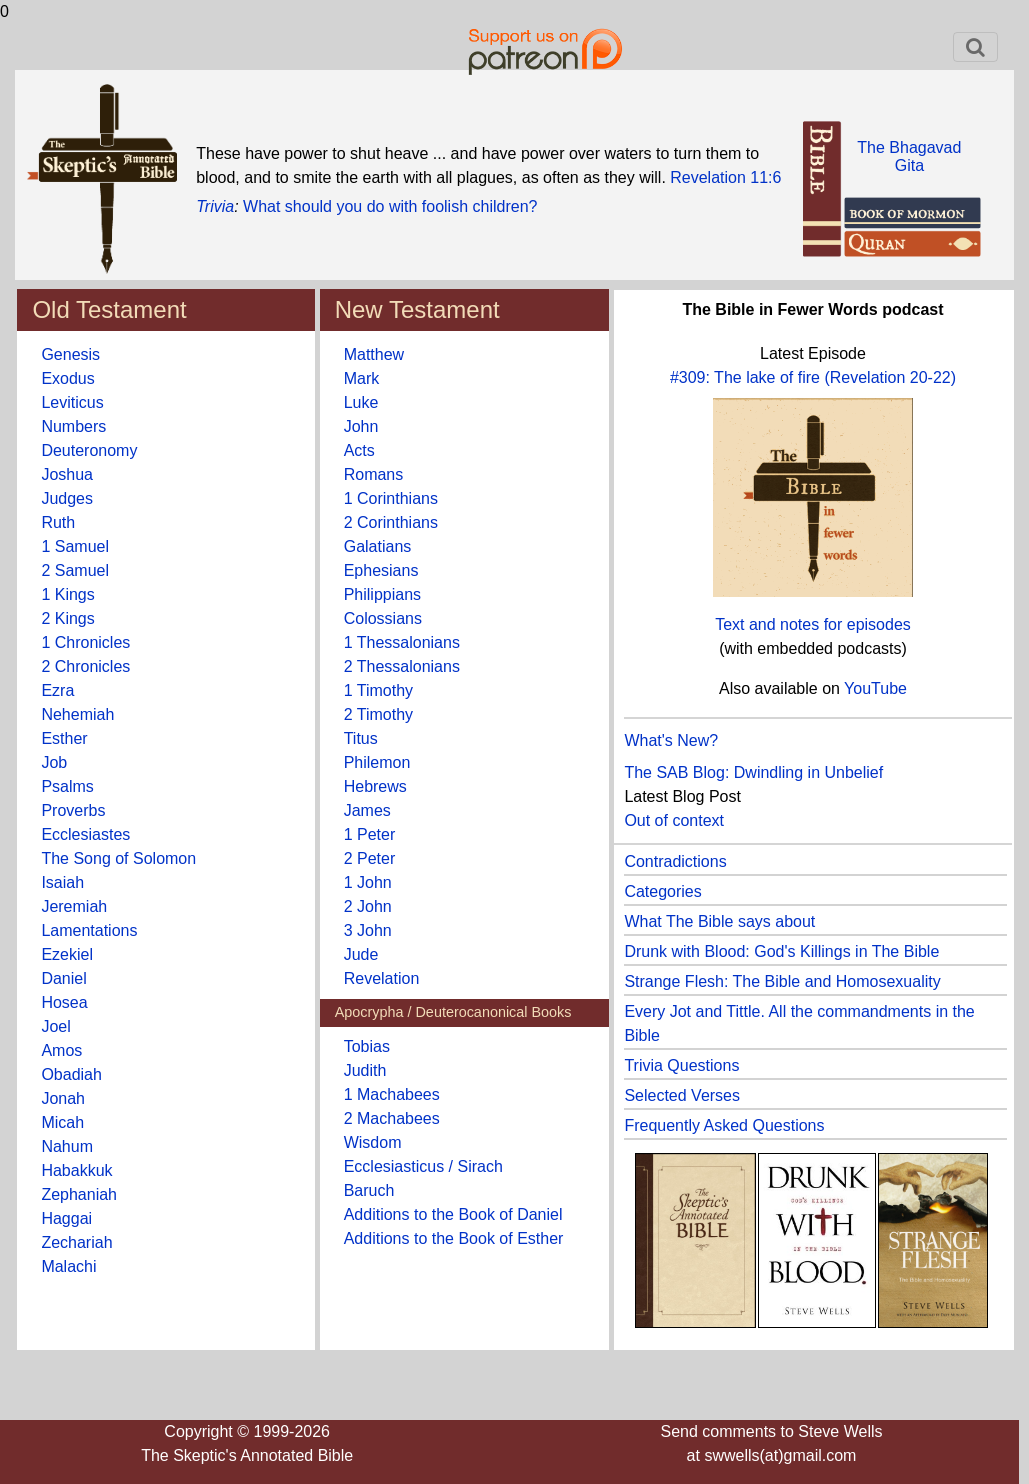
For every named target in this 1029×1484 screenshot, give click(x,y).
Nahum (67, 1146)
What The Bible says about (719, 921)
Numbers (73, 426)
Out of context (674, 820)
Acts (359, 450)
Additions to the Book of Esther (454, 1238)
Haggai (66, 1218)
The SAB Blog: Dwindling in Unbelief (753, 772)
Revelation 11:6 (725, 177)
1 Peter (370, 834)
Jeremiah (74, 906)
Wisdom (373, 1142)
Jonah (63, 1098)
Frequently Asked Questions (724, 1125)
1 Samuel (75, 546)
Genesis (70, 354)
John (361, 426)
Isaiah (62, 882)
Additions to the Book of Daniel (453, 1214)
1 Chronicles (85, 642)
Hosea (64, 1002)
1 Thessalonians (402, 642)
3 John (368, 930)
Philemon (377, 762)
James (367, 810)
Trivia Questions (681, 1065)
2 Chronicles (85, 666)
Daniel (63, 978)
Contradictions (675, 861)
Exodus (67, 378)
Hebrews (375, 786)
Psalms (67, 786)
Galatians (378, 546)
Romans (374, 474)
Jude (361, 954)
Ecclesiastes (85, 834)
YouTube (875, 688)
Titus (361, 738)
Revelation (382, 978)
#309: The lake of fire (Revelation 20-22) (813, 377)
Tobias (367, 1046)
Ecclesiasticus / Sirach (423, 1166)
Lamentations (89, 930)
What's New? (671, 740)
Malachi (68, 1266)
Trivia (215, 206)
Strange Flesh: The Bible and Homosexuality (782, 981)
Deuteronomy (89, 450)
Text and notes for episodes (813, 624)
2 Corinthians (391, 522)
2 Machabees (392, 1118)
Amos (61, 1050)
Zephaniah (79, 1194)
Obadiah (71, 1074)
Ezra (57, 690)
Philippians (382, 594)
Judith (365, 1070)
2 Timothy (378, 714)
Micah (62, 1122)
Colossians (383, 618)
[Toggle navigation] (975, 47)
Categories (662, 891)
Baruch (369, 1190)
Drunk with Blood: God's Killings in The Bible (781, 951)
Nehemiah (77, 714)
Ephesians (381, 570)
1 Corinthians (391, 498)
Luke (361, 402)
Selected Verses (682, 1095)
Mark (362, 378)
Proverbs (73, 810)
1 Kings (67, 594)
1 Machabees (392, 1094)
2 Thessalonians (402, 666)
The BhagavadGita (909, 156)
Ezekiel (67, 954)
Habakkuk (76, 1170)
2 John (368, 906)
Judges (67, 498)
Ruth (58, 522)
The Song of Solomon (118, 858)
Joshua (67, 474)
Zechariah (76, 1242)
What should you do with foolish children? (390, 206)
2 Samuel (75, 570)
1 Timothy (378, 690)
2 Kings (67, 618)
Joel (55, 1026)
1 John (368, 882)
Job (54, 762)
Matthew (374, 354)
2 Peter (370, 858)
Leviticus (72, 402)
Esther (64, 738)
